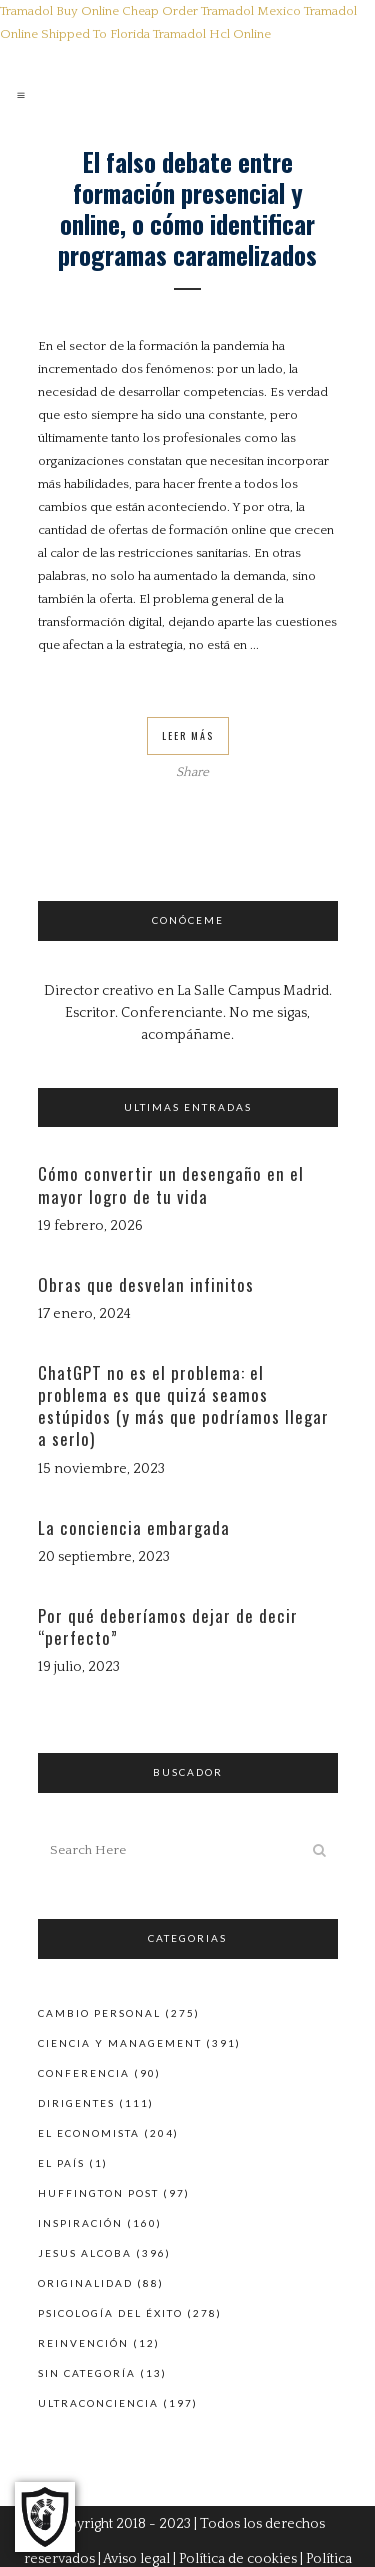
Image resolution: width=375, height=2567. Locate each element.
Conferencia (84, 2073)
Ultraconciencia (98, 2403)
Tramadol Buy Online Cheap (79, 11)
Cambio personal (99, 2013)
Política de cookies (238, 2559)
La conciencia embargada (134, 1527)
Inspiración (80, 2223)
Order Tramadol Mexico (231, 11)
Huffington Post (98, 2193)
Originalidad (85, 2283)
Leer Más (188, 735)
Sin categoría (87, 2373)
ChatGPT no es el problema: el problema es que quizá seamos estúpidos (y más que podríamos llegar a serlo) (183, 1406)
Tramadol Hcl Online (212, 34)
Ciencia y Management (120, 2043)
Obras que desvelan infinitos (146, 1284)
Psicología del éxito (110, 2313)
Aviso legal (136, 2559)
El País (61, 2163)
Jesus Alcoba (85, 2253)
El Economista (89, 2133)
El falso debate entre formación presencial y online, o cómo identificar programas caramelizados (187, 208)
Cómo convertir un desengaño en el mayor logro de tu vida (171, 1184)
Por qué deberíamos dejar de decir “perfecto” (168, 1626)
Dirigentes (76, 2103)
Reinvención (83, 2343)
